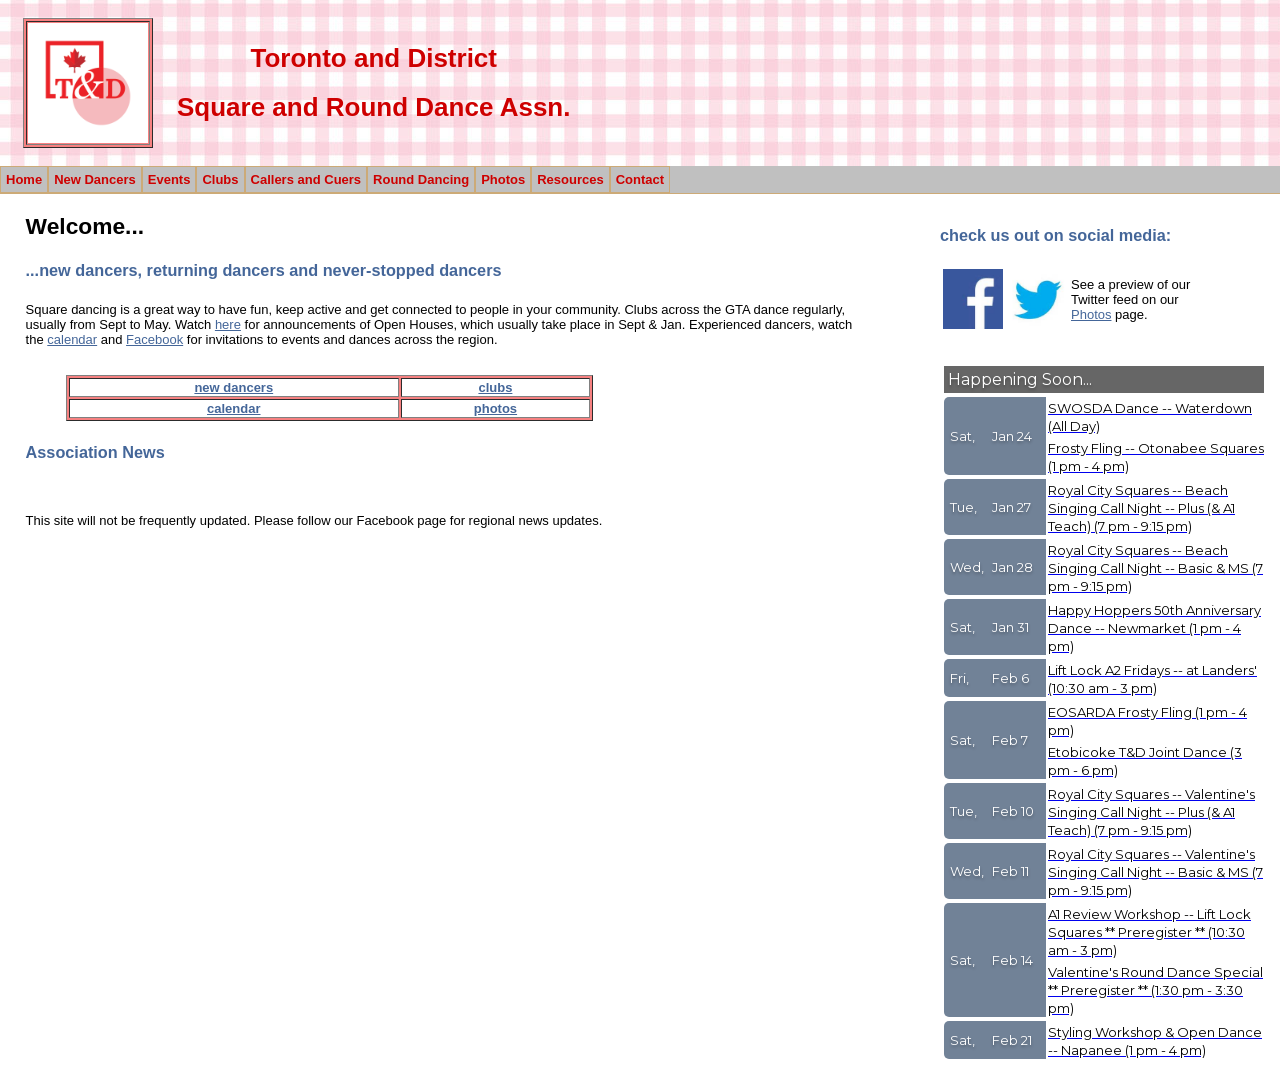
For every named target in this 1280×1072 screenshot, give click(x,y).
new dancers (233, 387)
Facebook (154, 339)
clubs (495, 387)
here (228, 324)
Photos (1091, 314)
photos (495, 408)
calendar (72, 339)
